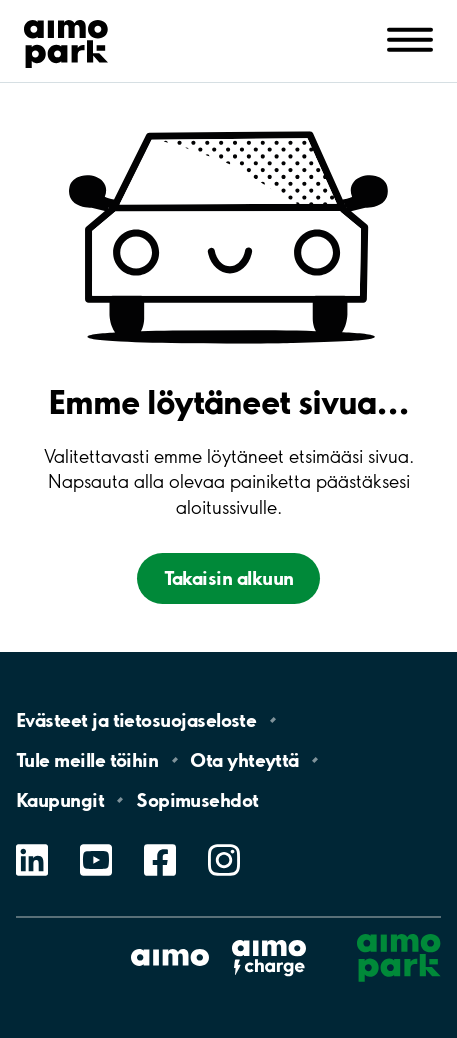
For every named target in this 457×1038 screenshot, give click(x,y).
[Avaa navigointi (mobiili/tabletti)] (410, 39)
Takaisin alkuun (229, 578)
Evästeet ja (136, 720)
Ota (244, 760)
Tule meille (87, 760)
